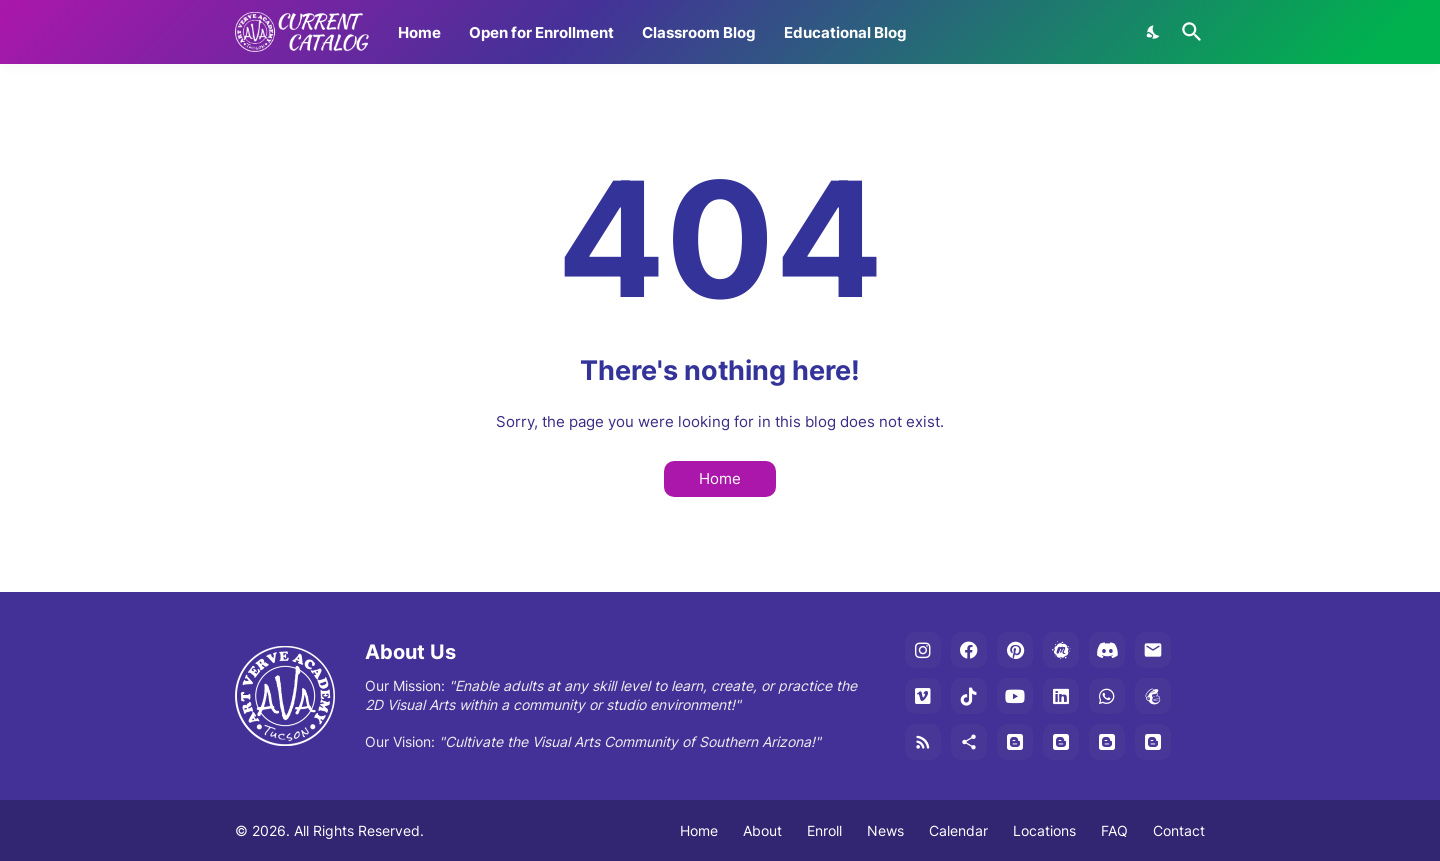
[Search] (1188, 32)
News (885, 830)
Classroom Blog (699, 32)
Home (419, 32)
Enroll (824, 830)
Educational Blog (845, 32)
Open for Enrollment (541, 32)
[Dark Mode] (1154, 32)
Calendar (958, 830)
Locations (1044, 830)
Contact (1179, 830)
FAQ (1114, 830)
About (762, 830)
